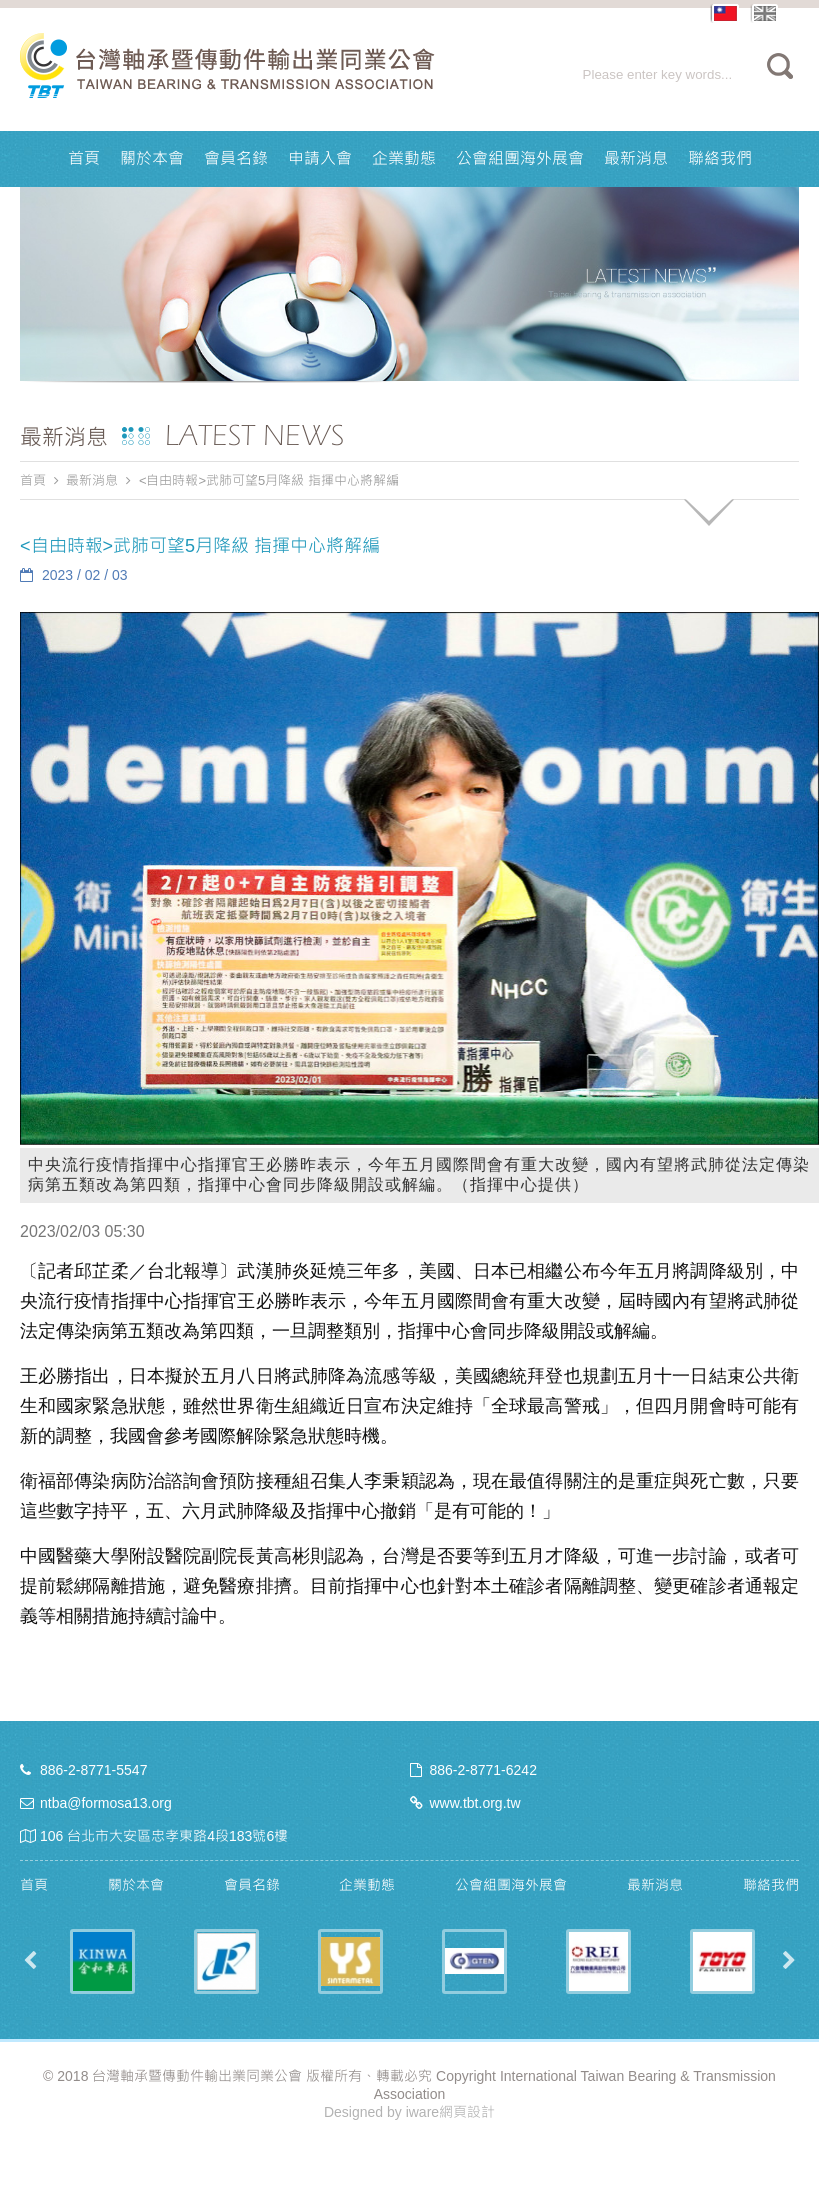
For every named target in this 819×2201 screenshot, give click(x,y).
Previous (30, 1961)
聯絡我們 (720, 158)
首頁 (84, 158)
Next (789, 1961)
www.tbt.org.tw (475, 1803)
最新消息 (636, 158)
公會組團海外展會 (520, 158)
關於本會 (152, 158)
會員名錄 (236, 158)
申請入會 (320, 158)
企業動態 (404, 158)
